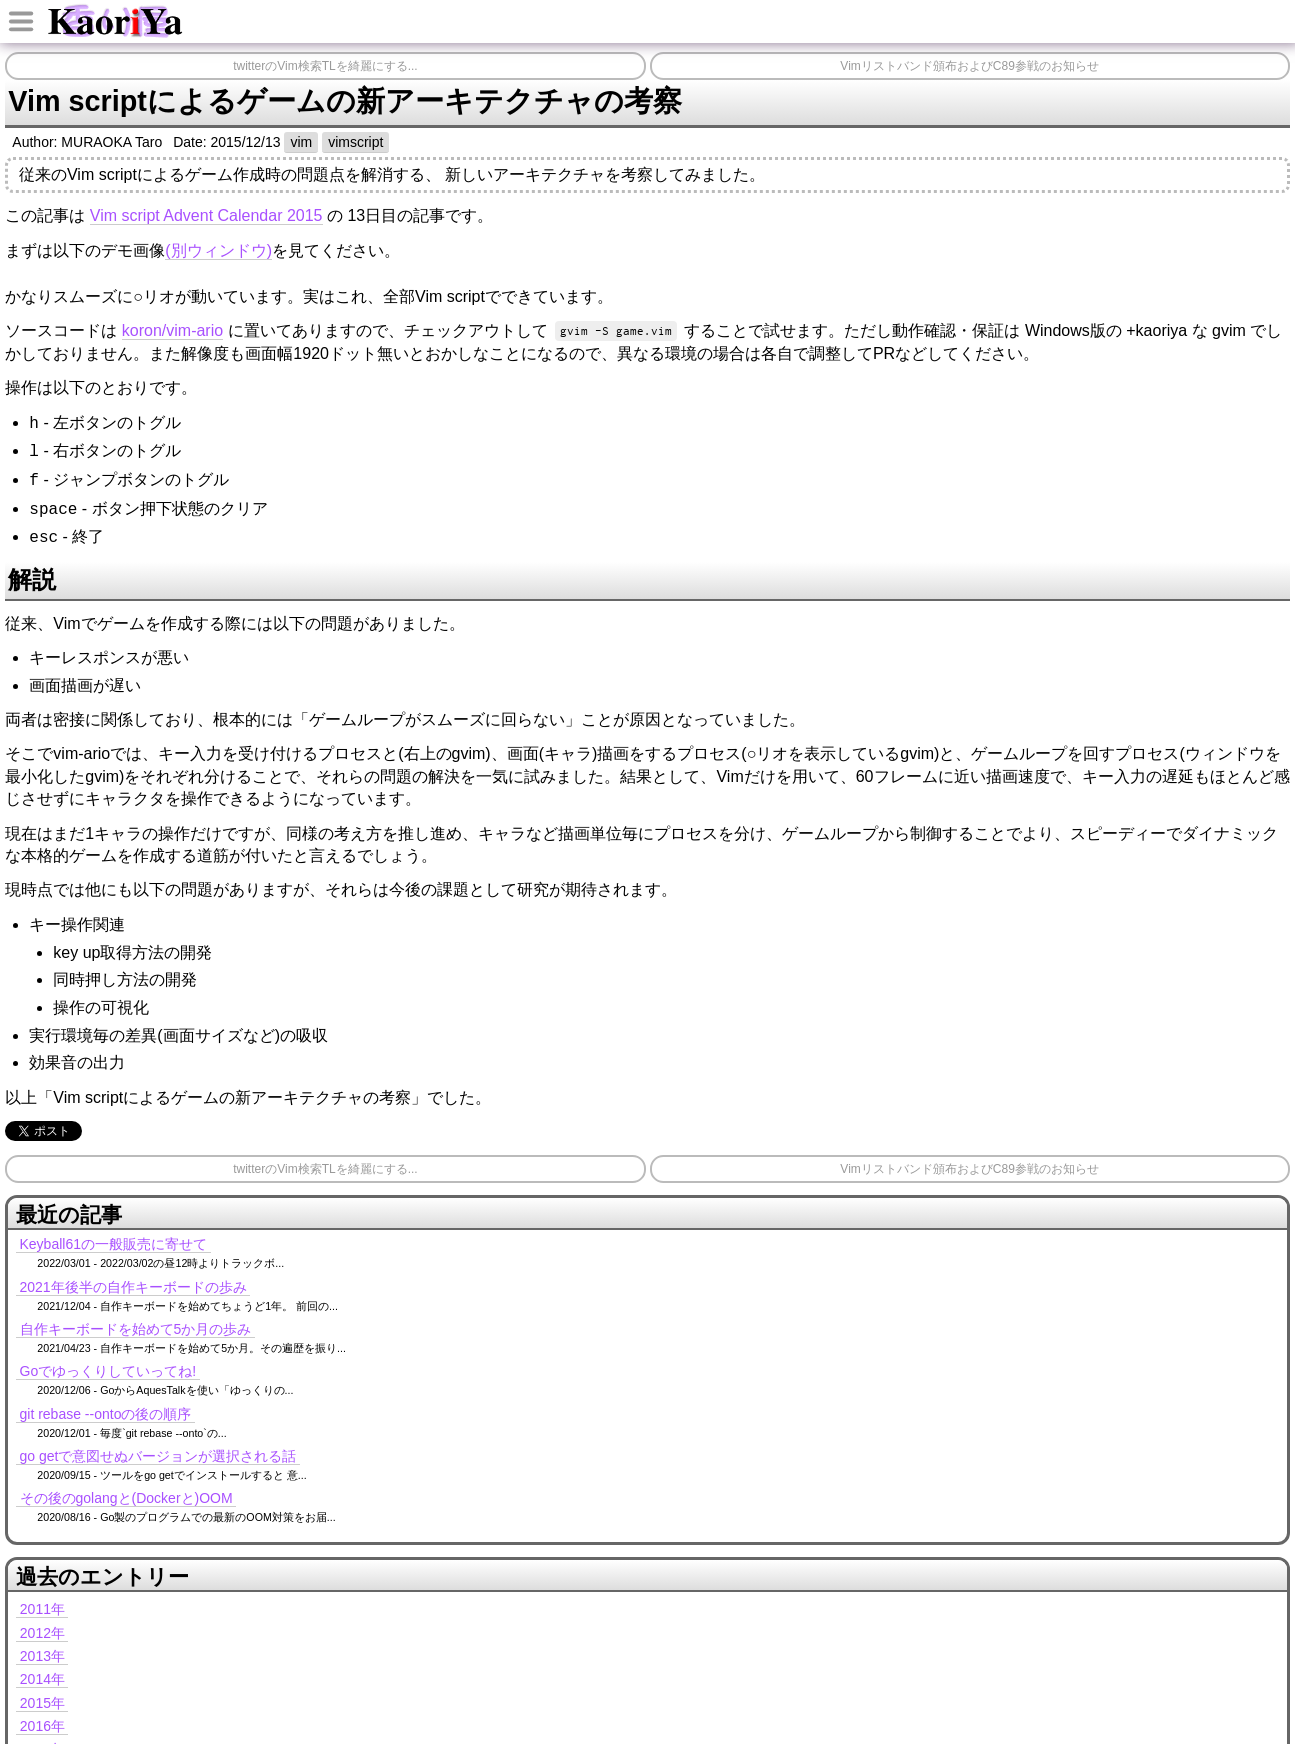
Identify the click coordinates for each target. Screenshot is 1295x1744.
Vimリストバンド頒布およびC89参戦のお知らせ (969, 66)
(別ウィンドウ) (218, 250)
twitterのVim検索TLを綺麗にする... (325, 66)
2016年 (42, 1726)
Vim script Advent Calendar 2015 (206, 215)
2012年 (42, 1633)
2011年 (42, 1609)
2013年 (42, 1656)
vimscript (355, 142)
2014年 (42, 1679)
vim (301, 142)
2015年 (42, 1703)
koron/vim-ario (172, 330)
